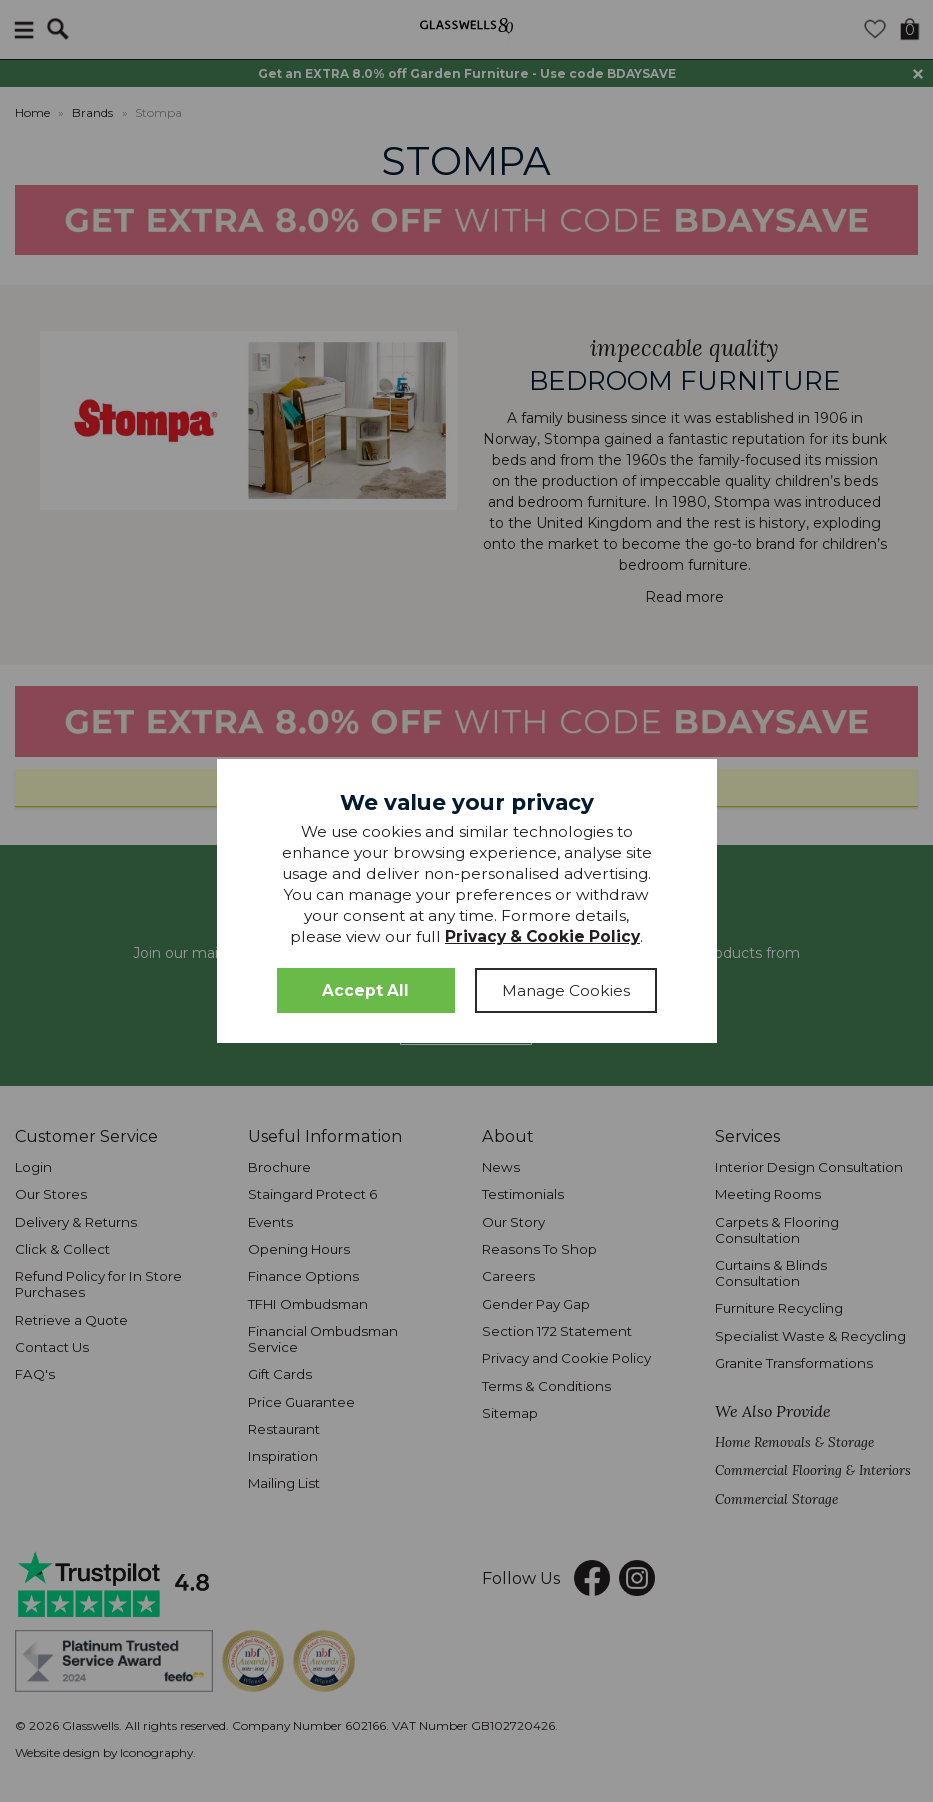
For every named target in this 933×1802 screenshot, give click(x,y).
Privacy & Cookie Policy (542, 936)
